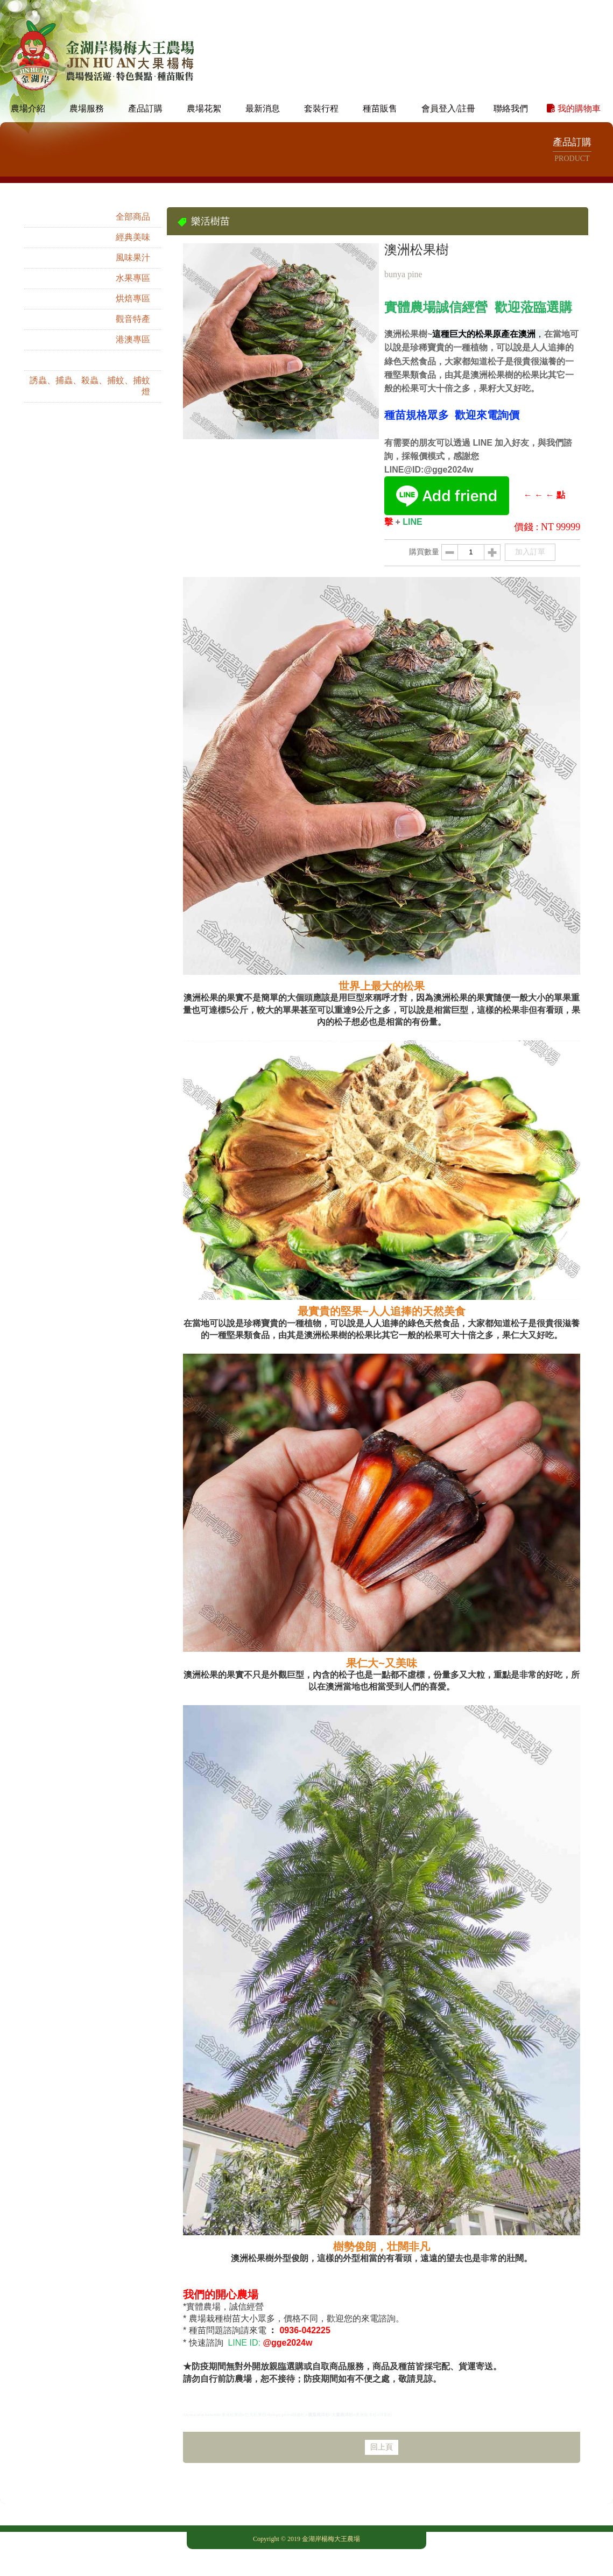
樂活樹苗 (133, 350)
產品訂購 (145, 98)
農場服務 (86, 98)
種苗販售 (380, 98)
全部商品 (133, 207)
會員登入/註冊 (448, 98)
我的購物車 (574, 98)
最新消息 (262, 98)
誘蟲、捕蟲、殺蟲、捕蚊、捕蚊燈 (90, 376)
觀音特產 (133, 309)
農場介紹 (28, 98)
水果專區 (133, 268)
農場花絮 (204, 98)
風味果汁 (133, 247)
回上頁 (381, 2437)
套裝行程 (321, 98)
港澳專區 (133, 329)
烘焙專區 (133, 288)
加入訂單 (530, 542)
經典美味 (133, 227)
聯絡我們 (511, 98)
